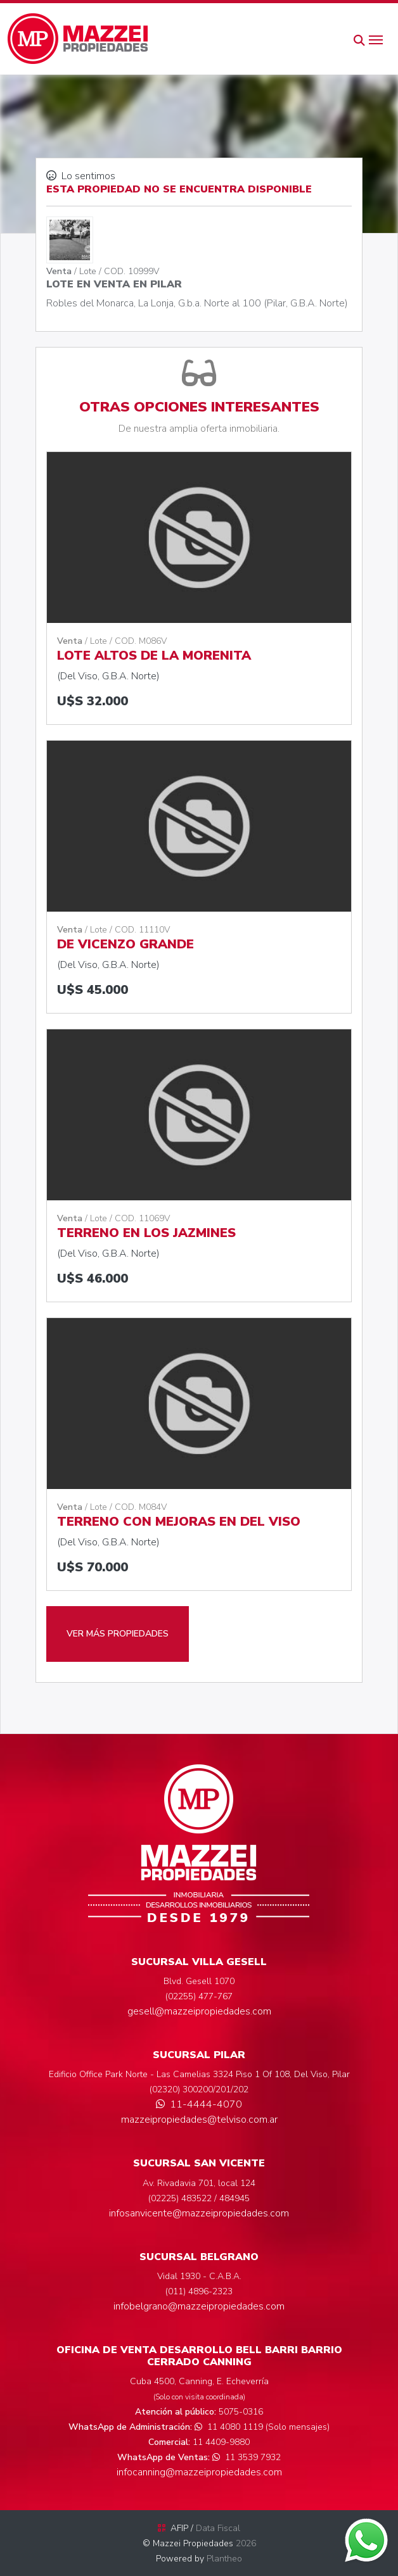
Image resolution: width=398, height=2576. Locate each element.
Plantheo (224, 2559)
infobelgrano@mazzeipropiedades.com (199, 2306)
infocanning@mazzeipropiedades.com (199, 2472)
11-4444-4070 (199, 2104)
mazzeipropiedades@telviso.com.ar (199, 2120)
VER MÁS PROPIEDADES (118, 1634)
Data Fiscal (218, 2528)
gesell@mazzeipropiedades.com (199, 2011)
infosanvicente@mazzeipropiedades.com (199, 2213)
